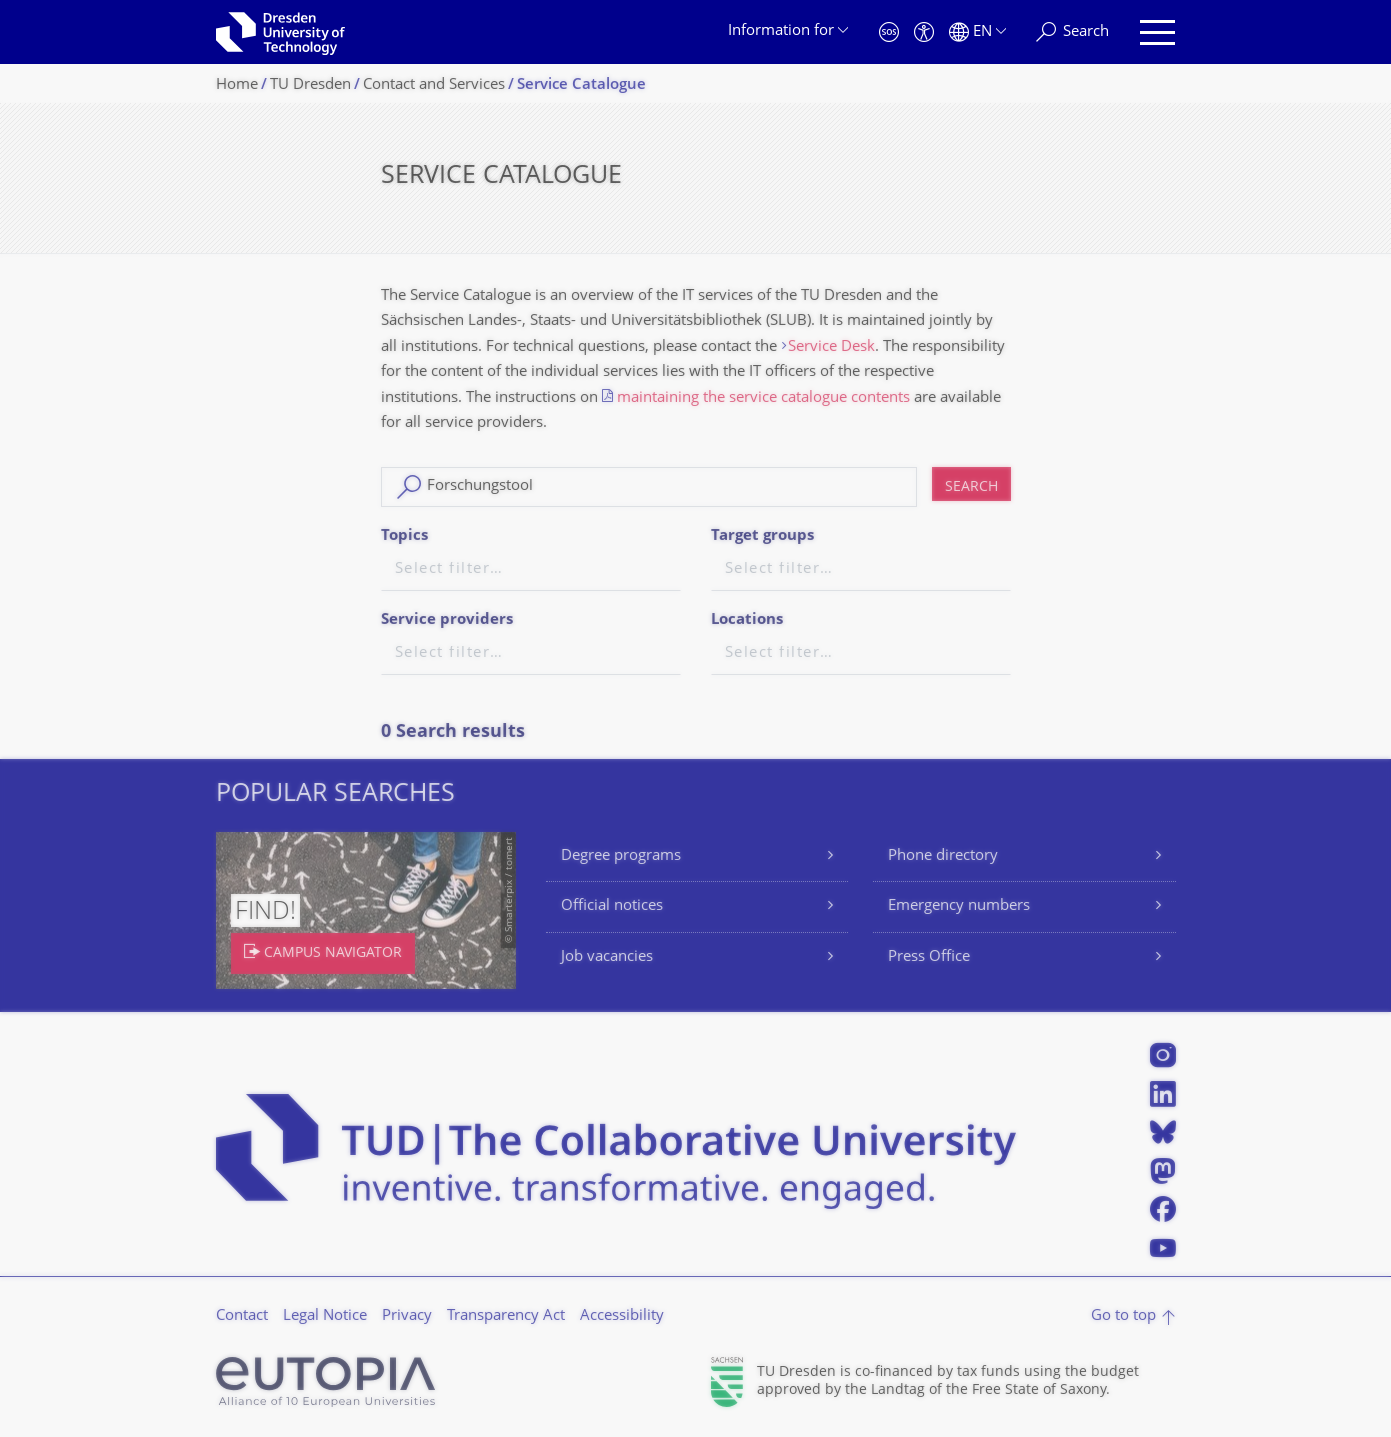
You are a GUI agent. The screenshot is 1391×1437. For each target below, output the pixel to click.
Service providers (447, 620)
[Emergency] (889, 32)
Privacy (407, 1316)
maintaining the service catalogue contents (763, 398)
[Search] (1072, 32)
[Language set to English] (977, 32)
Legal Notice (325, 1316)
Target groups (762, 536)
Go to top (1123, 1316)
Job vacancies (607, 957)
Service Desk (831, 347)
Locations (747, 620)
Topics (404, 536)
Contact (242, 1316)
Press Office (929, 957)
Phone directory (943, 856)
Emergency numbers (959, 906)
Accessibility (622, 1316)
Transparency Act (506, 1316)
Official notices (612, 906)
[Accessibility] (924, 32)
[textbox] (531, 570)
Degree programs (621, 856)
